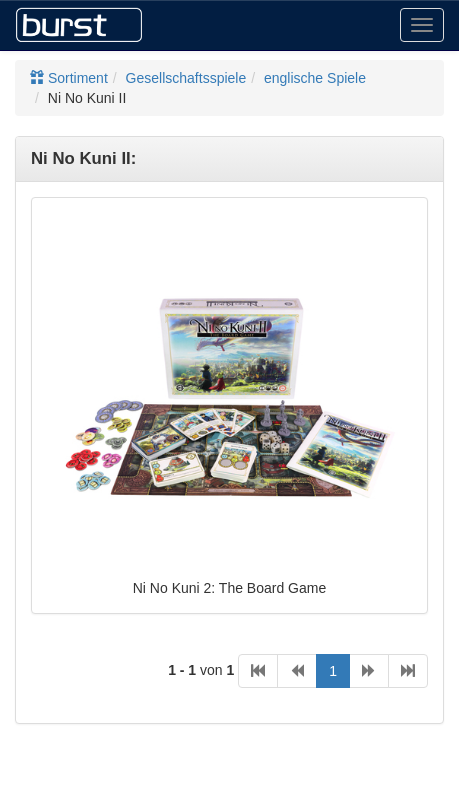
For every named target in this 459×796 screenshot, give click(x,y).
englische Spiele (315, 78)
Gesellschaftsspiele (186, 78)
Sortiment (69, 78)
